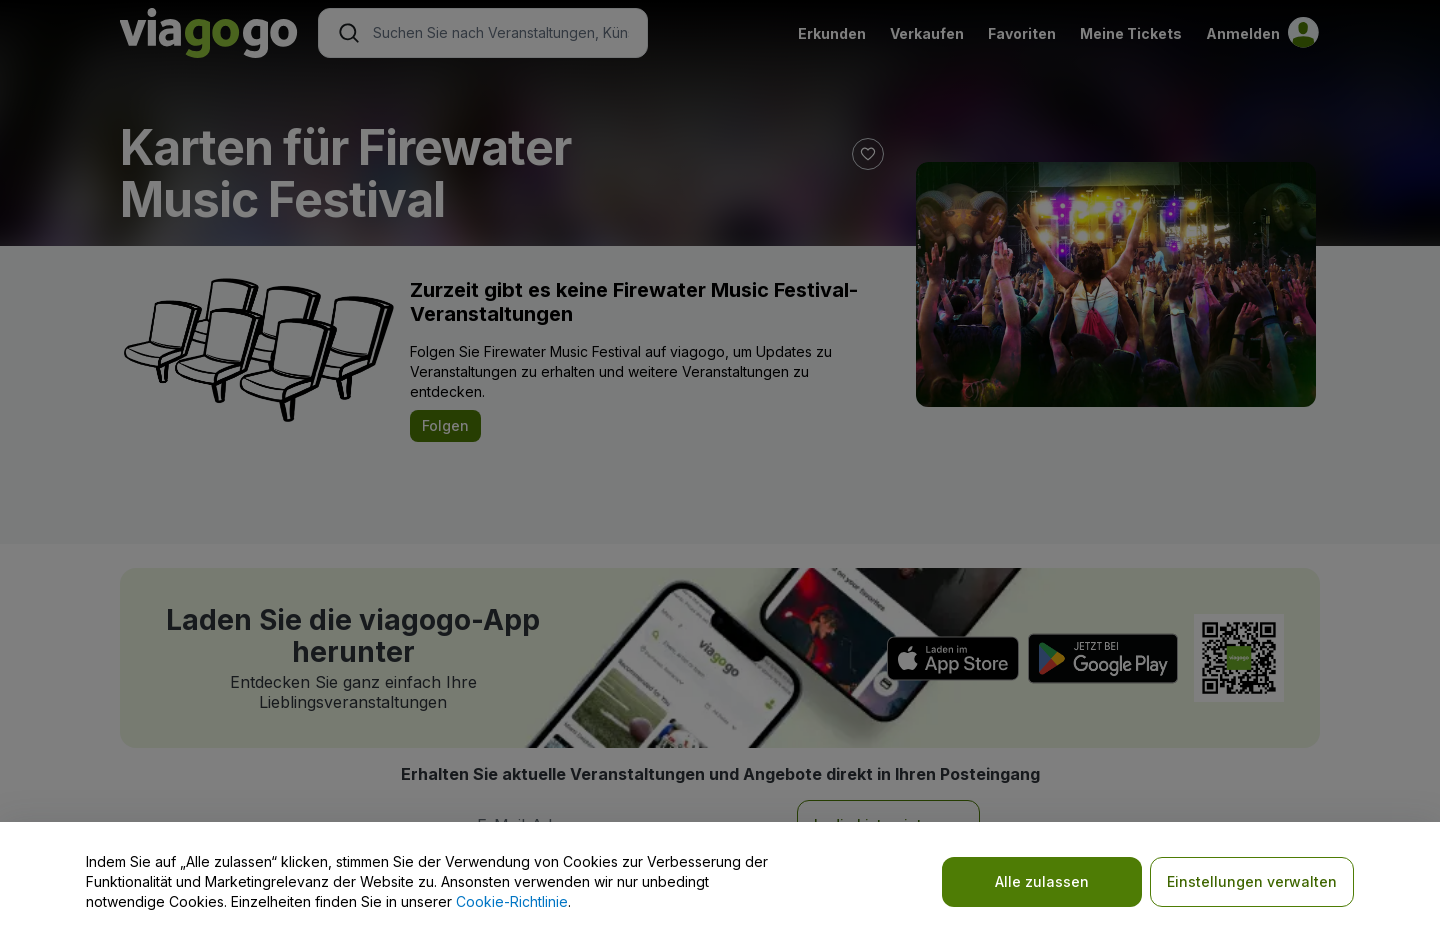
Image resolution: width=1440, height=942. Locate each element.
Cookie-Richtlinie (512, 901)
